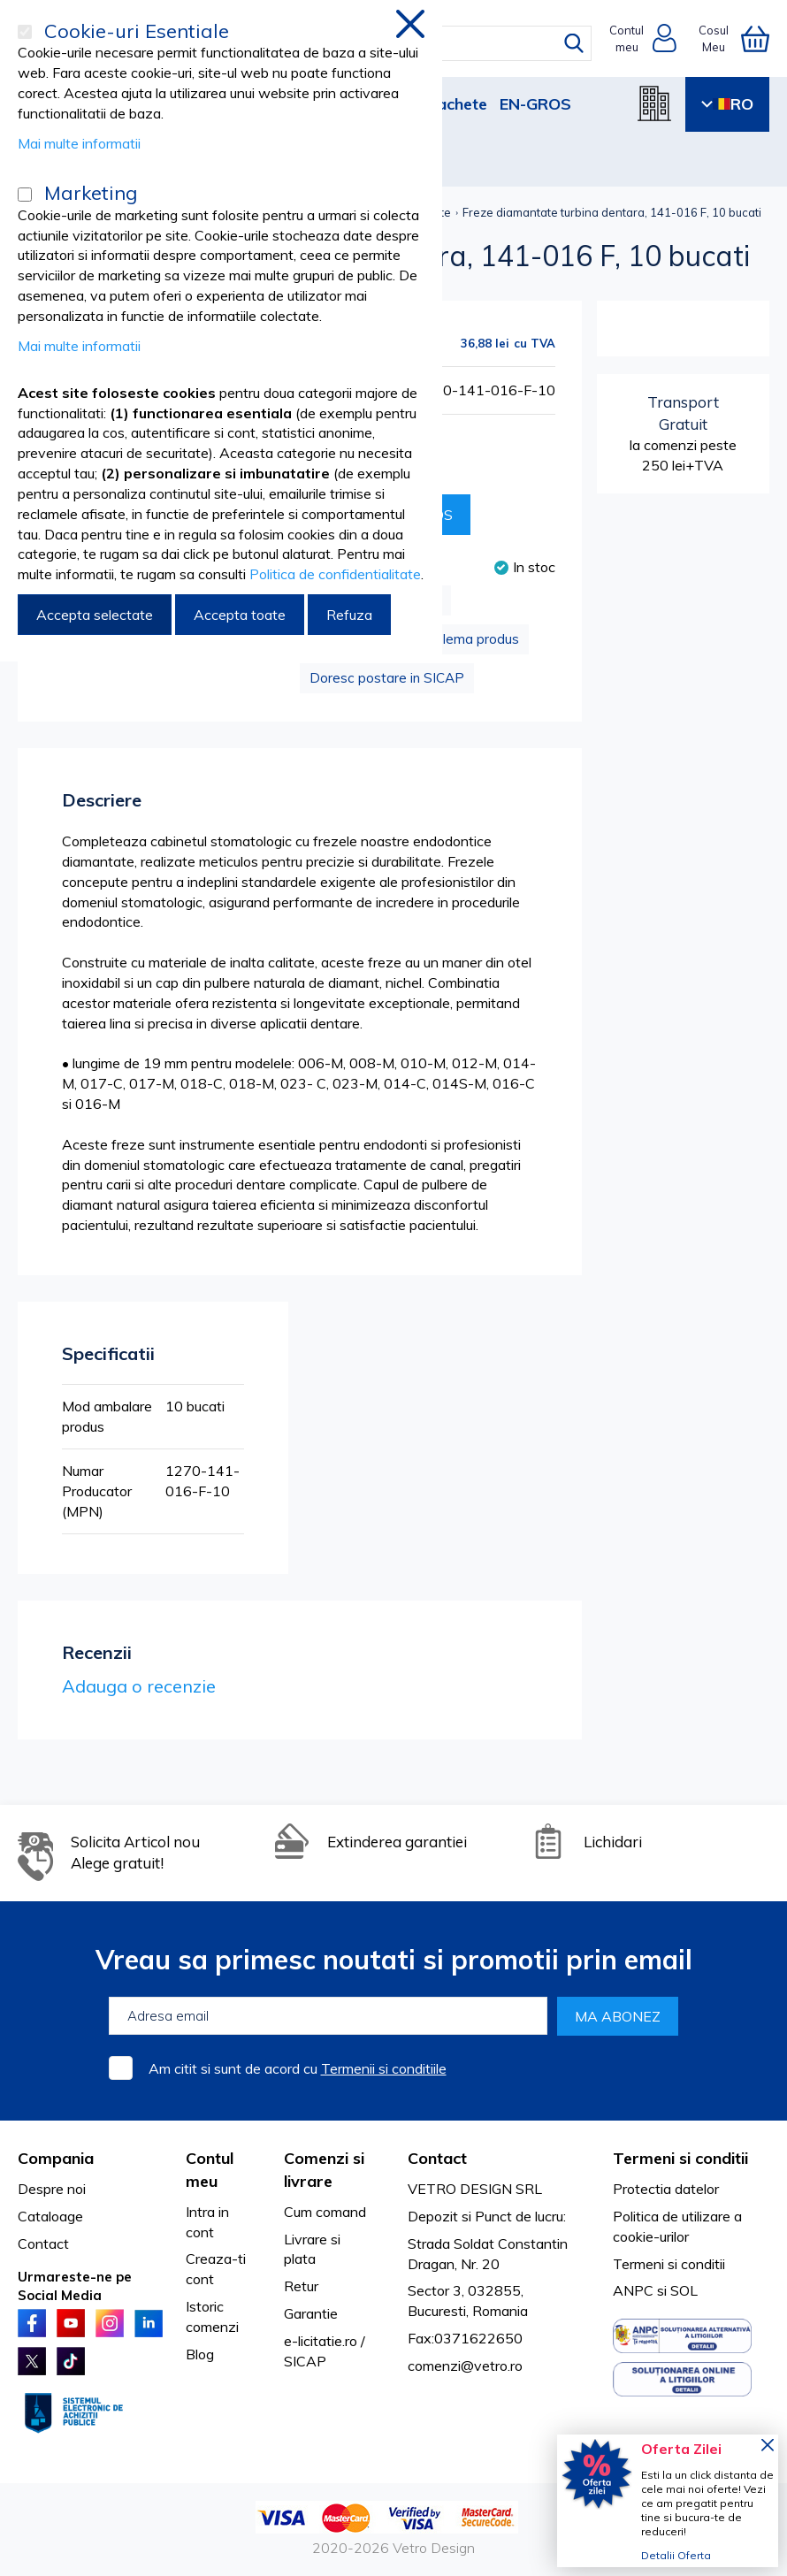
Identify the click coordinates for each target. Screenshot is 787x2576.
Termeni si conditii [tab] (680, 2158)
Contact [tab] (437, 2158)
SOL (684, 2290)
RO (727, 104)
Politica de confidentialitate (335, 574)
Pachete (456, 104)
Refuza (349, 614)
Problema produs (466, 639)
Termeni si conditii (669, 2264)
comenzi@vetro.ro (465, 2365)
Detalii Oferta (676, 2555)
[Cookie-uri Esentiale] (25, 32)
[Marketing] (25, 194)
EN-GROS (535, 104)
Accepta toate (240, 614)
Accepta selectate (94, 614)
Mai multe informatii (79, 143)
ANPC (633, 2290)
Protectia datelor (666, 2189)
